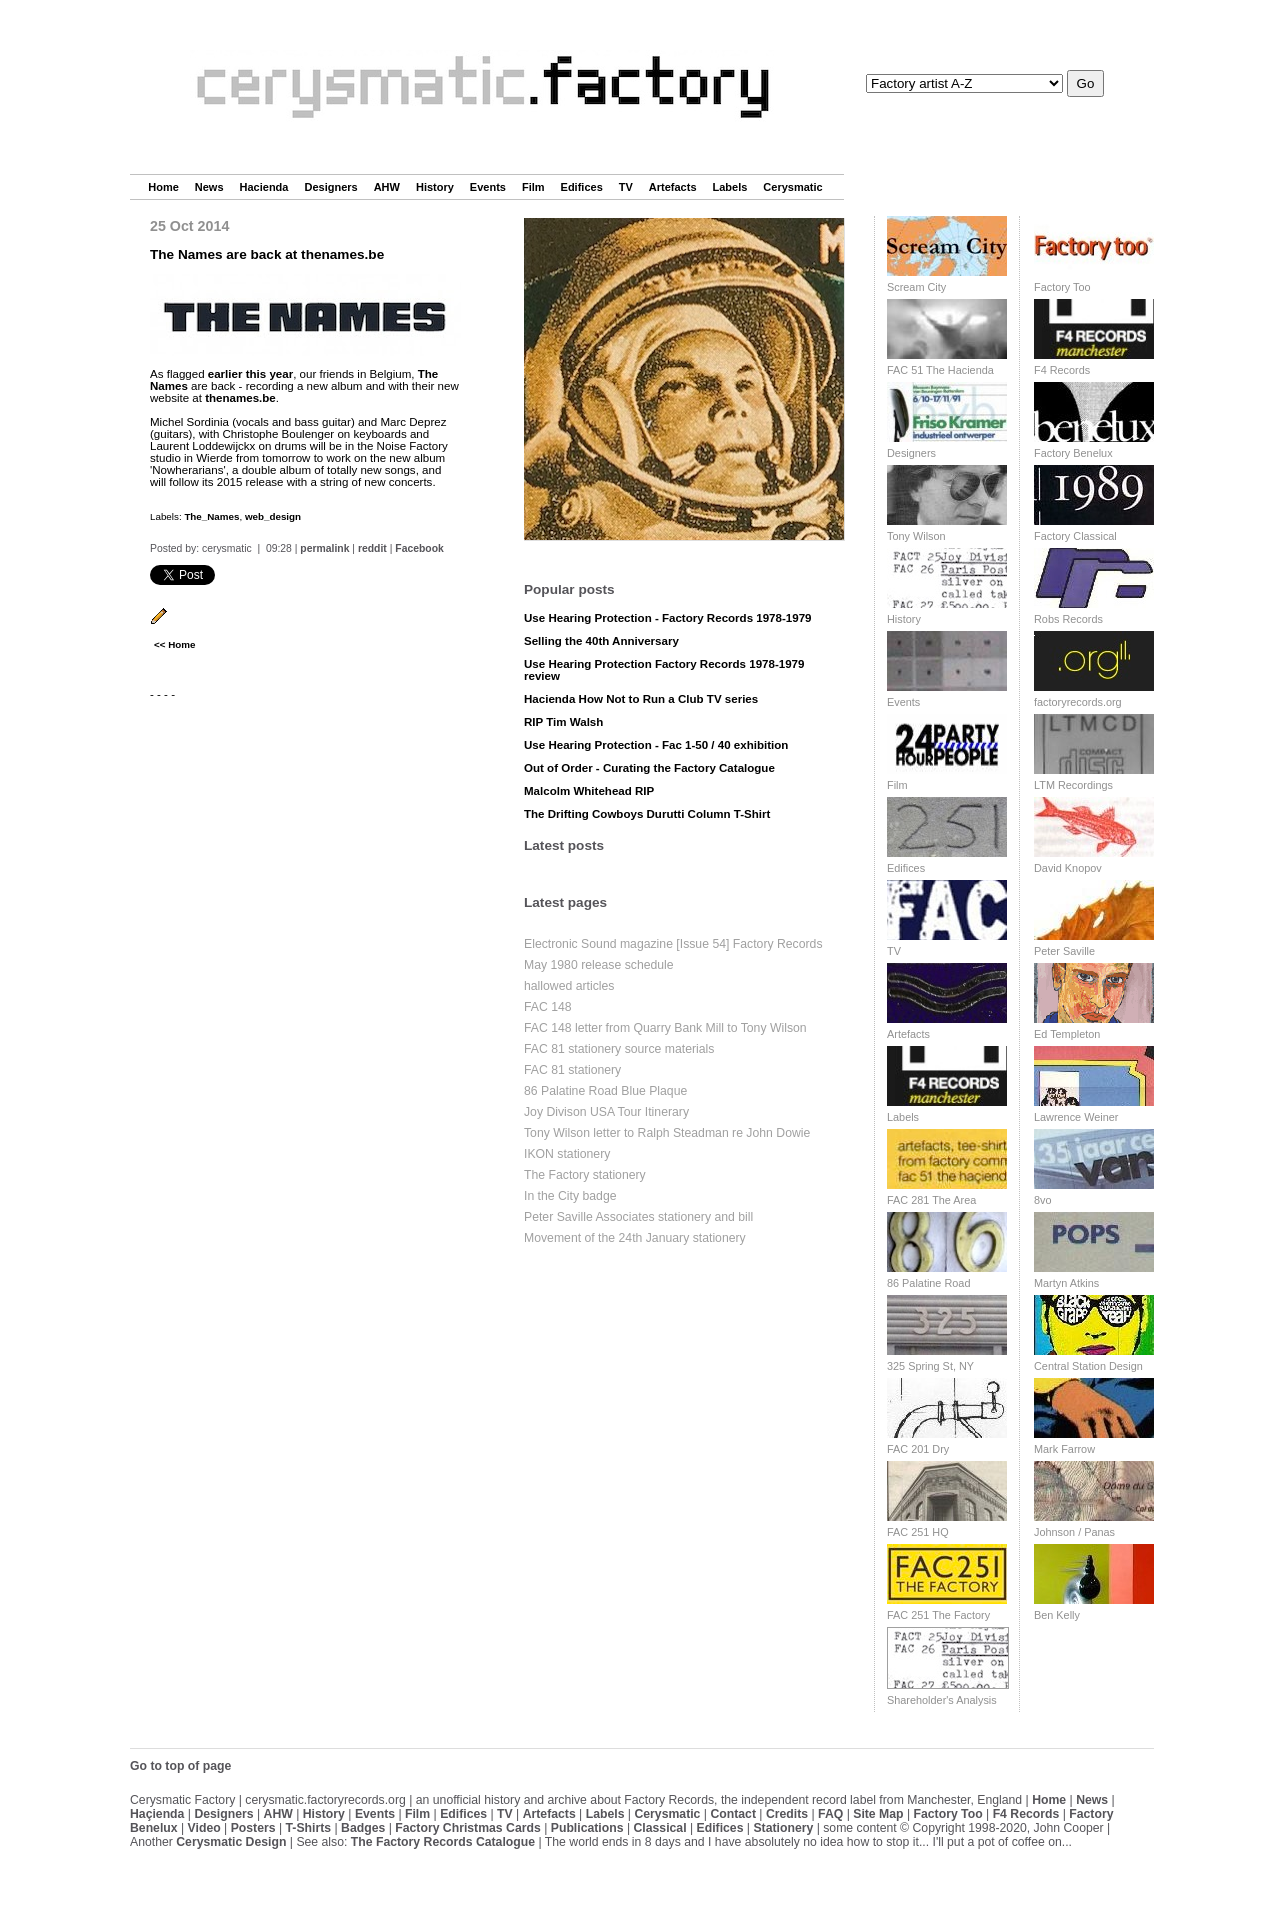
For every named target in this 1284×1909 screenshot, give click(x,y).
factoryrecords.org (1078, 702)
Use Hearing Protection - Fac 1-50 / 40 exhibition (656, 745)
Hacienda (264, 187)
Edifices (582, 187)
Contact (733, 1814)
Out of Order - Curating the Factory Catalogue (649, 768)
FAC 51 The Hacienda (940, 370)
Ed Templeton (1067, 1034)
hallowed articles (569, 986)
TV (626, 187)
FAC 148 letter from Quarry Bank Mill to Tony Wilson (665, 1028)
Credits (787, 1814)
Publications (587, 1828)
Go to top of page (180, 1766)
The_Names (211, 516)
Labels (730, 187)
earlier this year (250, 374)
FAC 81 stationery (572, 1070)
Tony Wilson (916, 536)
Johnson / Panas (1074, 1532)
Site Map (878, 1814)
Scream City (916, 287)
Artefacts (673, 187)
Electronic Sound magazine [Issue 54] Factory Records (673, 944)
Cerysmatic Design (231, 1842)
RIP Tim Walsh (563, 722)
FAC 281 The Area (931, 1200)
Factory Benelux (1073, 453)
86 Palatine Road (928, 1283)
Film (533, 187)
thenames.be (240, 398)
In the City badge (570, 1196)
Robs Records (1068, 619)
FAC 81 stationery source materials (619, 1049)
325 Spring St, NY (930, 1366)
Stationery (783, 1828)
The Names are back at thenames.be (267, 254)
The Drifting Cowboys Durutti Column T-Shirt (647, 814)
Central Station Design (1088, 1366)
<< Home (174, 644)
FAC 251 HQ (918, 1532)
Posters (253, 1828)
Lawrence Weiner (1076, 1117)
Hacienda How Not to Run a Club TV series (641, 699)
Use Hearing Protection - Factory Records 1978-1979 (668, 618)
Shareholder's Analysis (942, 1700)
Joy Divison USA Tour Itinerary (606, 1112)
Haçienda (157, 1814)
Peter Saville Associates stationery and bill (638, 1217)
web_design (273, 516)
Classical (659, 1828)
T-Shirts (309, 1828)
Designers (330, 187)
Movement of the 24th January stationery (635, 1238)
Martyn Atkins (1066, 1283)
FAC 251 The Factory (938, 1615)
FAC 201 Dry (918, 1449)
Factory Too (1062, 287)
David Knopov (1068, 868)
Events (488, 187)
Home (163, 187)
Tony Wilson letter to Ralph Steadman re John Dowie (667, 1133)
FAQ (830, 1814)
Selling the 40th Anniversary (601, 641)
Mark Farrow (1064, 1449)
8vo (1043, 1200)
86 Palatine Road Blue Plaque (605, 1091)
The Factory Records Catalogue (443, 1842)
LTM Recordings (1073, 785)
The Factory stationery (585, 1175)
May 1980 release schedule (599, 965)
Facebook (419, 548)
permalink (324, 548)
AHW (387, 187)
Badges (363, 1828)
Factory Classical (1075, 536)
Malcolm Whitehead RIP (589, 791)
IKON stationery (567, 1154)
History (435, 187)
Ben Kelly (1057, 1615)
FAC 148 (548, 1007)
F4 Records (1062, 370)
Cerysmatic (792, 187)
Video (204, 1828)
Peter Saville (1064, 951)
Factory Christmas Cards (468, 1828)
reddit (372, 548)
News (209, 187)
